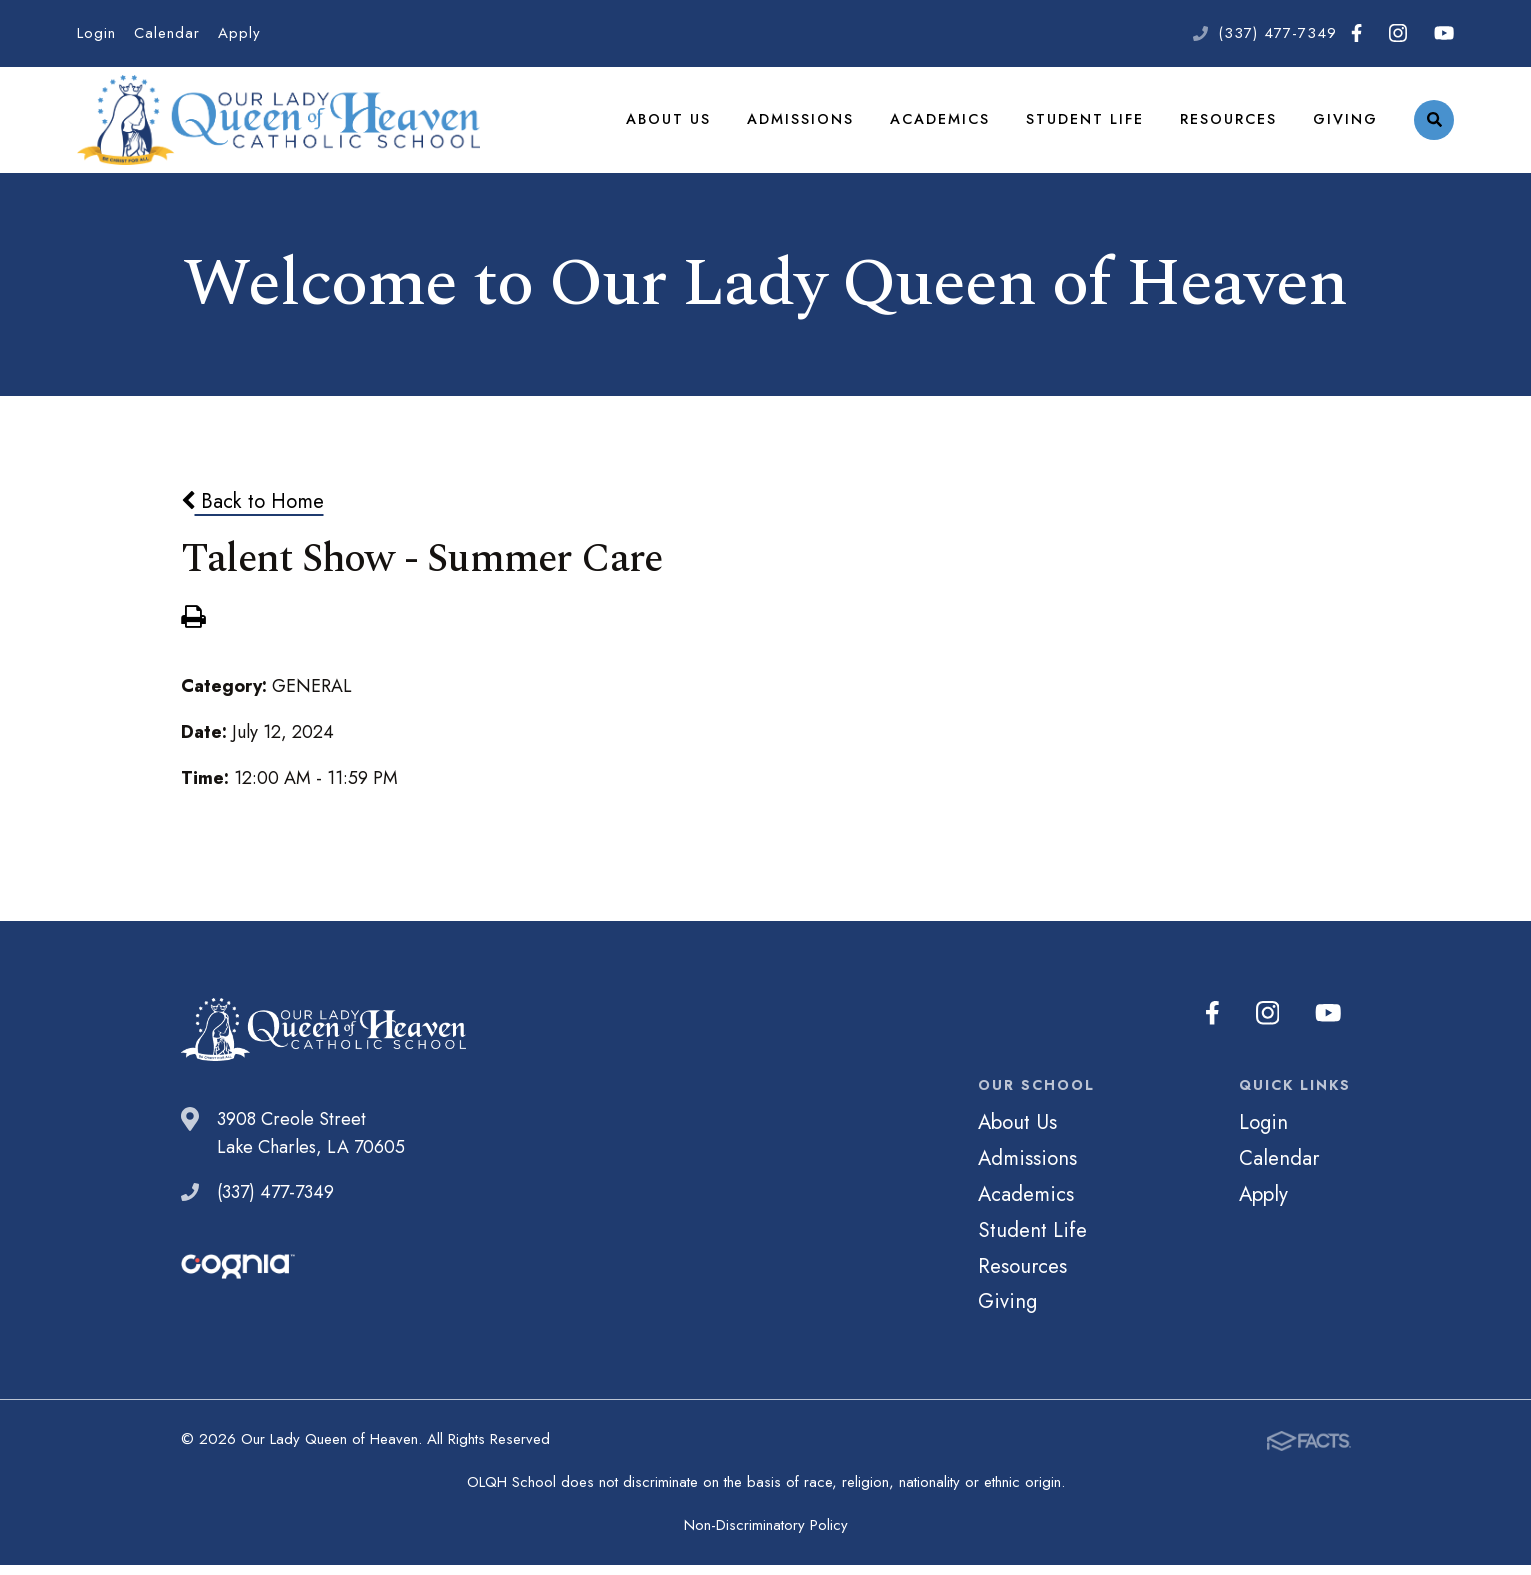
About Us (668, 124)
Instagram (1398, 33)
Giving (1345, 124)
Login (96, 33)
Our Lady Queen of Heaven (278, 125)
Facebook (1356, 33)
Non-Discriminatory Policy (766, 1535)
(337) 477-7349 (1277, 33)
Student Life (1085, 124)
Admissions (800, 124)
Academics (940, 124)
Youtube (1444, 33)
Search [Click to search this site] (1434, 125)
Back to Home (252, 511)
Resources (1228, 124)
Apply (239, 33)
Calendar (167, 33)
